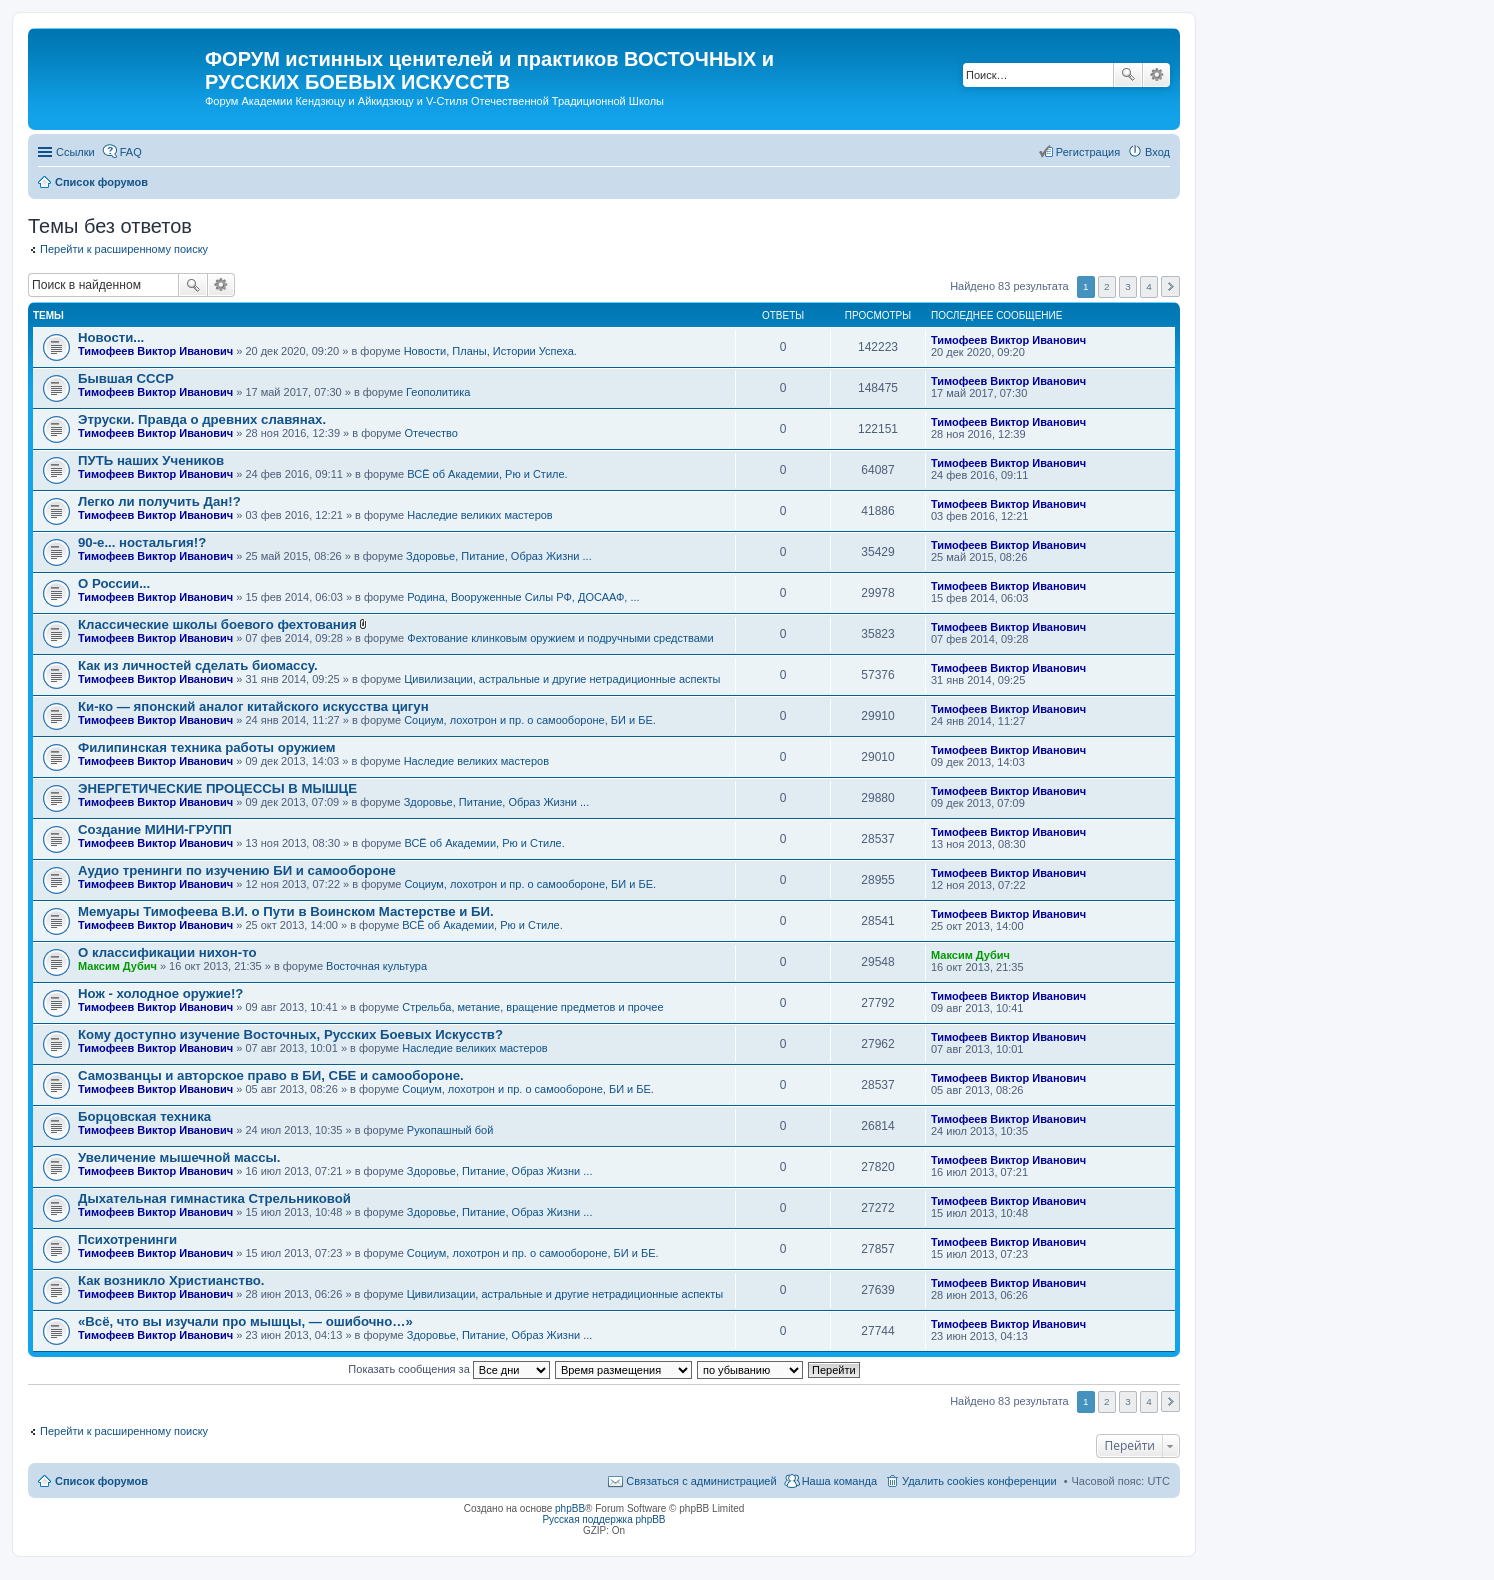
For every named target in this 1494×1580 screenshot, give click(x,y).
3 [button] (1128, 286)
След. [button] (1170, 286)
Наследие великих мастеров (479, 515)
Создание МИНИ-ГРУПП (155, 829)
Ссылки (75, 152)
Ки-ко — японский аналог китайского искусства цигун (253, 706)
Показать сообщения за (448, 1369)
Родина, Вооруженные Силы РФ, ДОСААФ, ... (523, 597)
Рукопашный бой (450, 1130)
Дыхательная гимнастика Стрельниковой (214, 1198)
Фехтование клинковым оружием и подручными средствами (560, 638)
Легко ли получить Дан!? (159, 501)
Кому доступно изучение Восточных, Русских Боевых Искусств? (290, 1034)
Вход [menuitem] (1157, 152)
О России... (114, 583)
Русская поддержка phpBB (603, 1519)
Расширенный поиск (1156, 75)
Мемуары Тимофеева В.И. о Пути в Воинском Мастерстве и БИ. (286, 911)
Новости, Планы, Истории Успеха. (490, 351)
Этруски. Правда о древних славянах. (202, 419)
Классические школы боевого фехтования (217, 624)
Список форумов (101, 1481)
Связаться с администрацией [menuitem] (701, 1481)
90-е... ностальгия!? (142, 542)
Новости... (111, 337)
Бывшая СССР (126, 378)
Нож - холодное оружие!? (160, 993)
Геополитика (438, 392)
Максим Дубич (117, 966)
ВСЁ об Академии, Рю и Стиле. (487, 474)
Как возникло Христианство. (171, 1280)
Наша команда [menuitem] (839, 1481)
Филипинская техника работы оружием (207, 747)
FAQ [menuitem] (131, 152)
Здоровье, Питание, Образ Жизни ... (499, 556)
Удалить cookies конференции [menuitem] (979, 1481)
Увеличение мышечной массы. (179, 1157)
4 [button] (1149, 286)
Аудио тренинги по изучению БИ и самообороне (237, 870)
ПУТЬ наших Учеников (151, 460)
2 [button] (1107, 286)
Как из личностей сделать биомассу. (198, 665)
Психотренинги (127, 1239)
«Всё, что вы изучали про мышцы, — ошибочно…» (245, 1321)
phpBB (570, 1508)
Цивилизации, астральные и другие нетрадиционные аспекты (562, 679)
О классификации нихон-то (167, 952)
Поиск (1128, 75)
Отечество (430, 433)
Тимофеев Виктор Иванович (155, 351)
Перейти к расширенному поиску (124, 249)
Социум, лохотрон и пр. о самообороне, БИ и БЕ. (530, 720)
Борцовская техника (144, 1116)
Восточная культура (376, 966)
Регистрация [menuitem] (1088, 152)
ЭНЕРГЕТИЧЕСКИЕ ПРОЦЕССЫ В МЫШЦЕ (217, 788)
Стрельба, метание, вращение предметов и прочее (532, 1007)
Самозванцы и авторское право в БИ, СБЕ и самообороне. (271, 1075)
